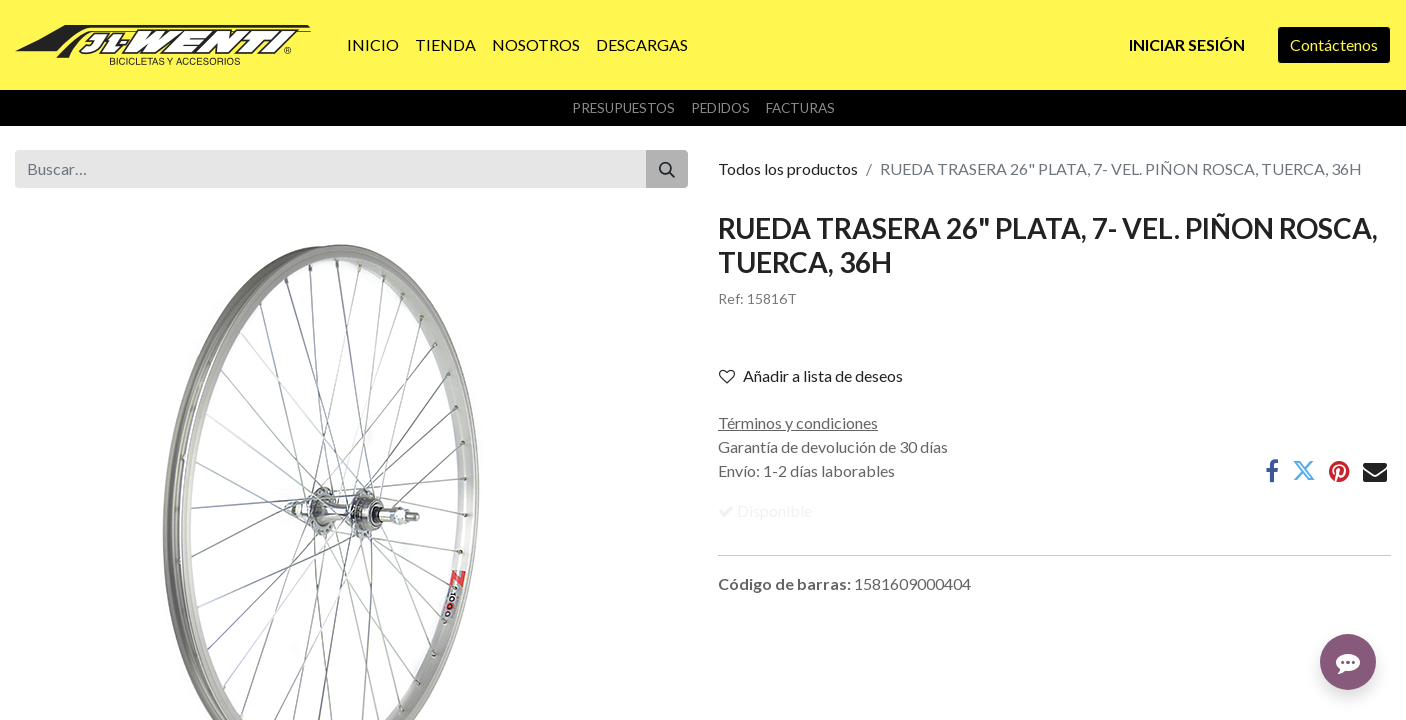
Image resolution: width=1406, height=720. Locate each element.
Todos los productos (788, 168)
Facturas (800, 108)
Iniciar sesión (1187, 44)
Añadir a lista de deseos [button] (811, 375)
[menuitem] (373, 45)
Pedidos (720, 108)
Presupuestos (623, 108)
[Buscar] (667, 169)
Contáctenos (1334, 44)
